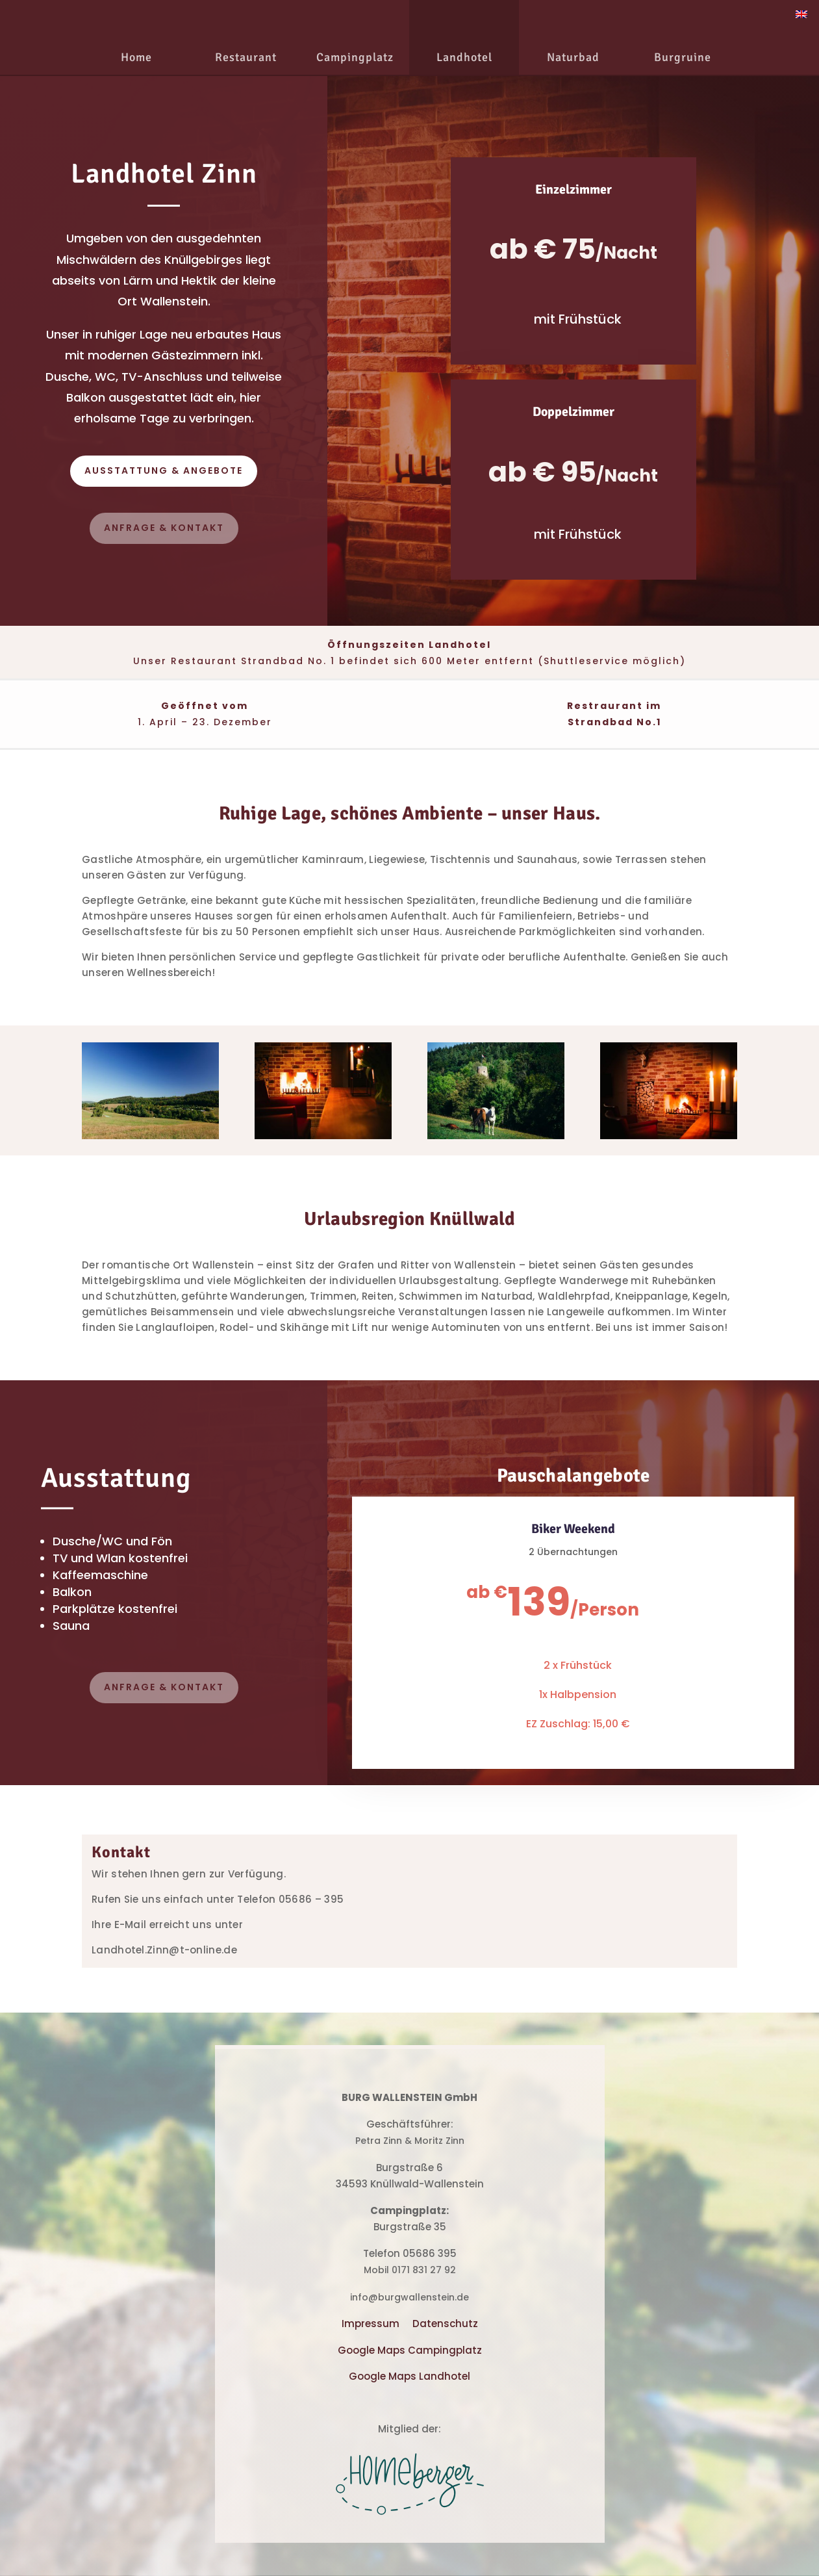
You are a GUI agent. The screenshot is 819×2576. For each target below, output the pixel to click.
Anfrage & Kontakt (164, 527)
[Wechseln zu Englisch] (801, 13)
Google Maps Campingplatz (410, 2350)
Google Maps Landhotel (409, 2376)
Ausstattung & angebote (163, 470)
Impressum (370, 2323)
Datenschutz (445, 2323)
